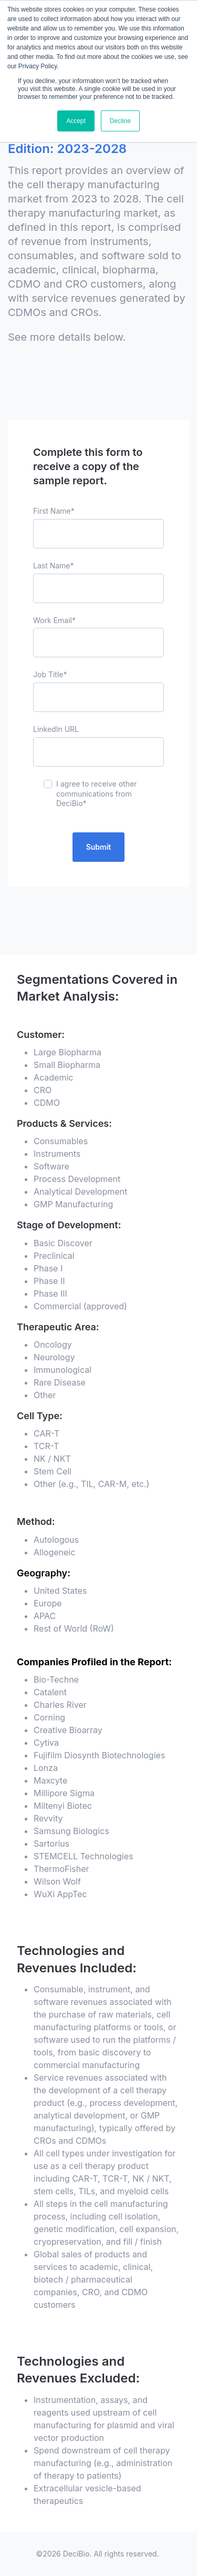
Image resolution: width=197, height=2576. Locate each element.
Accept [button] (76, 121)
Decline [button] (120, 121)
